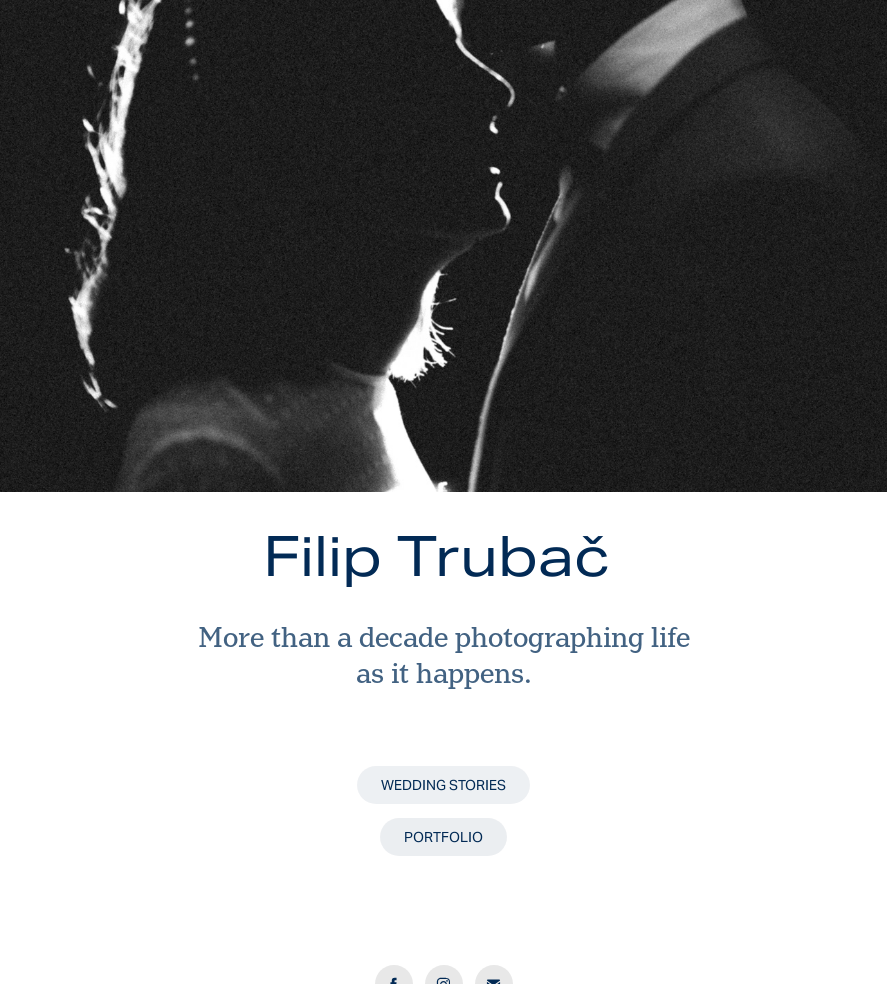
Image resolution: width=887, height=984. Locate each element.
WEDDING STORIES (443, 785)
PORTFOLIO (443, 837)
